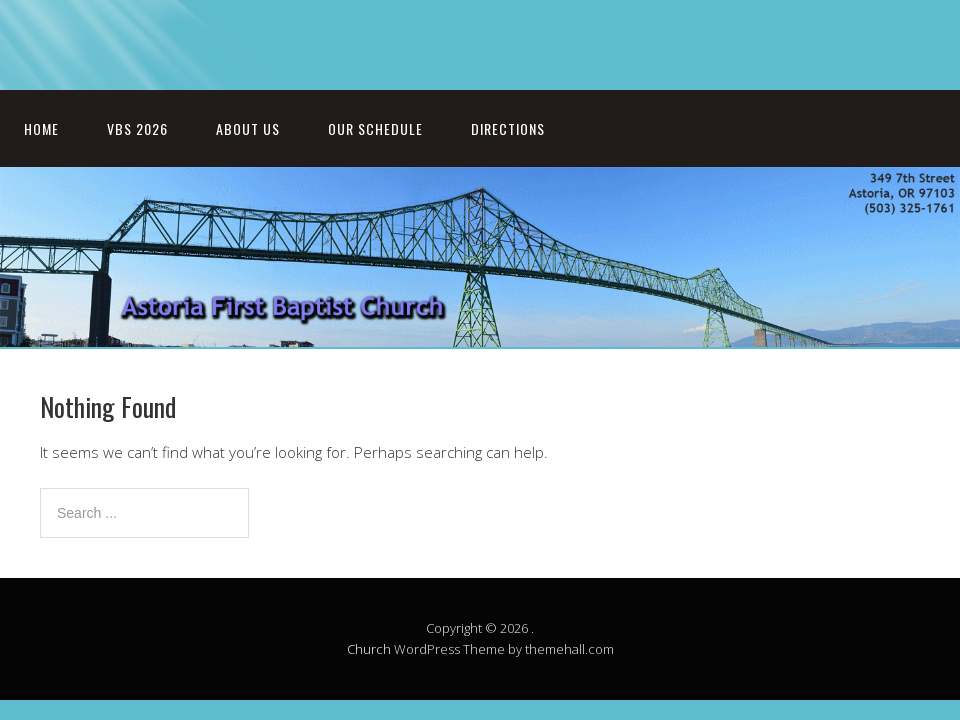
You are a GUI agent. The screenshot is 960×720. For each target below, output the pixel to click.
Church (369, 649)
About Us (248, 128)
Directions (508, 128)
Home (41, 128)
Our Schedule (375, 128)
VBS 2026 (137, 128)
